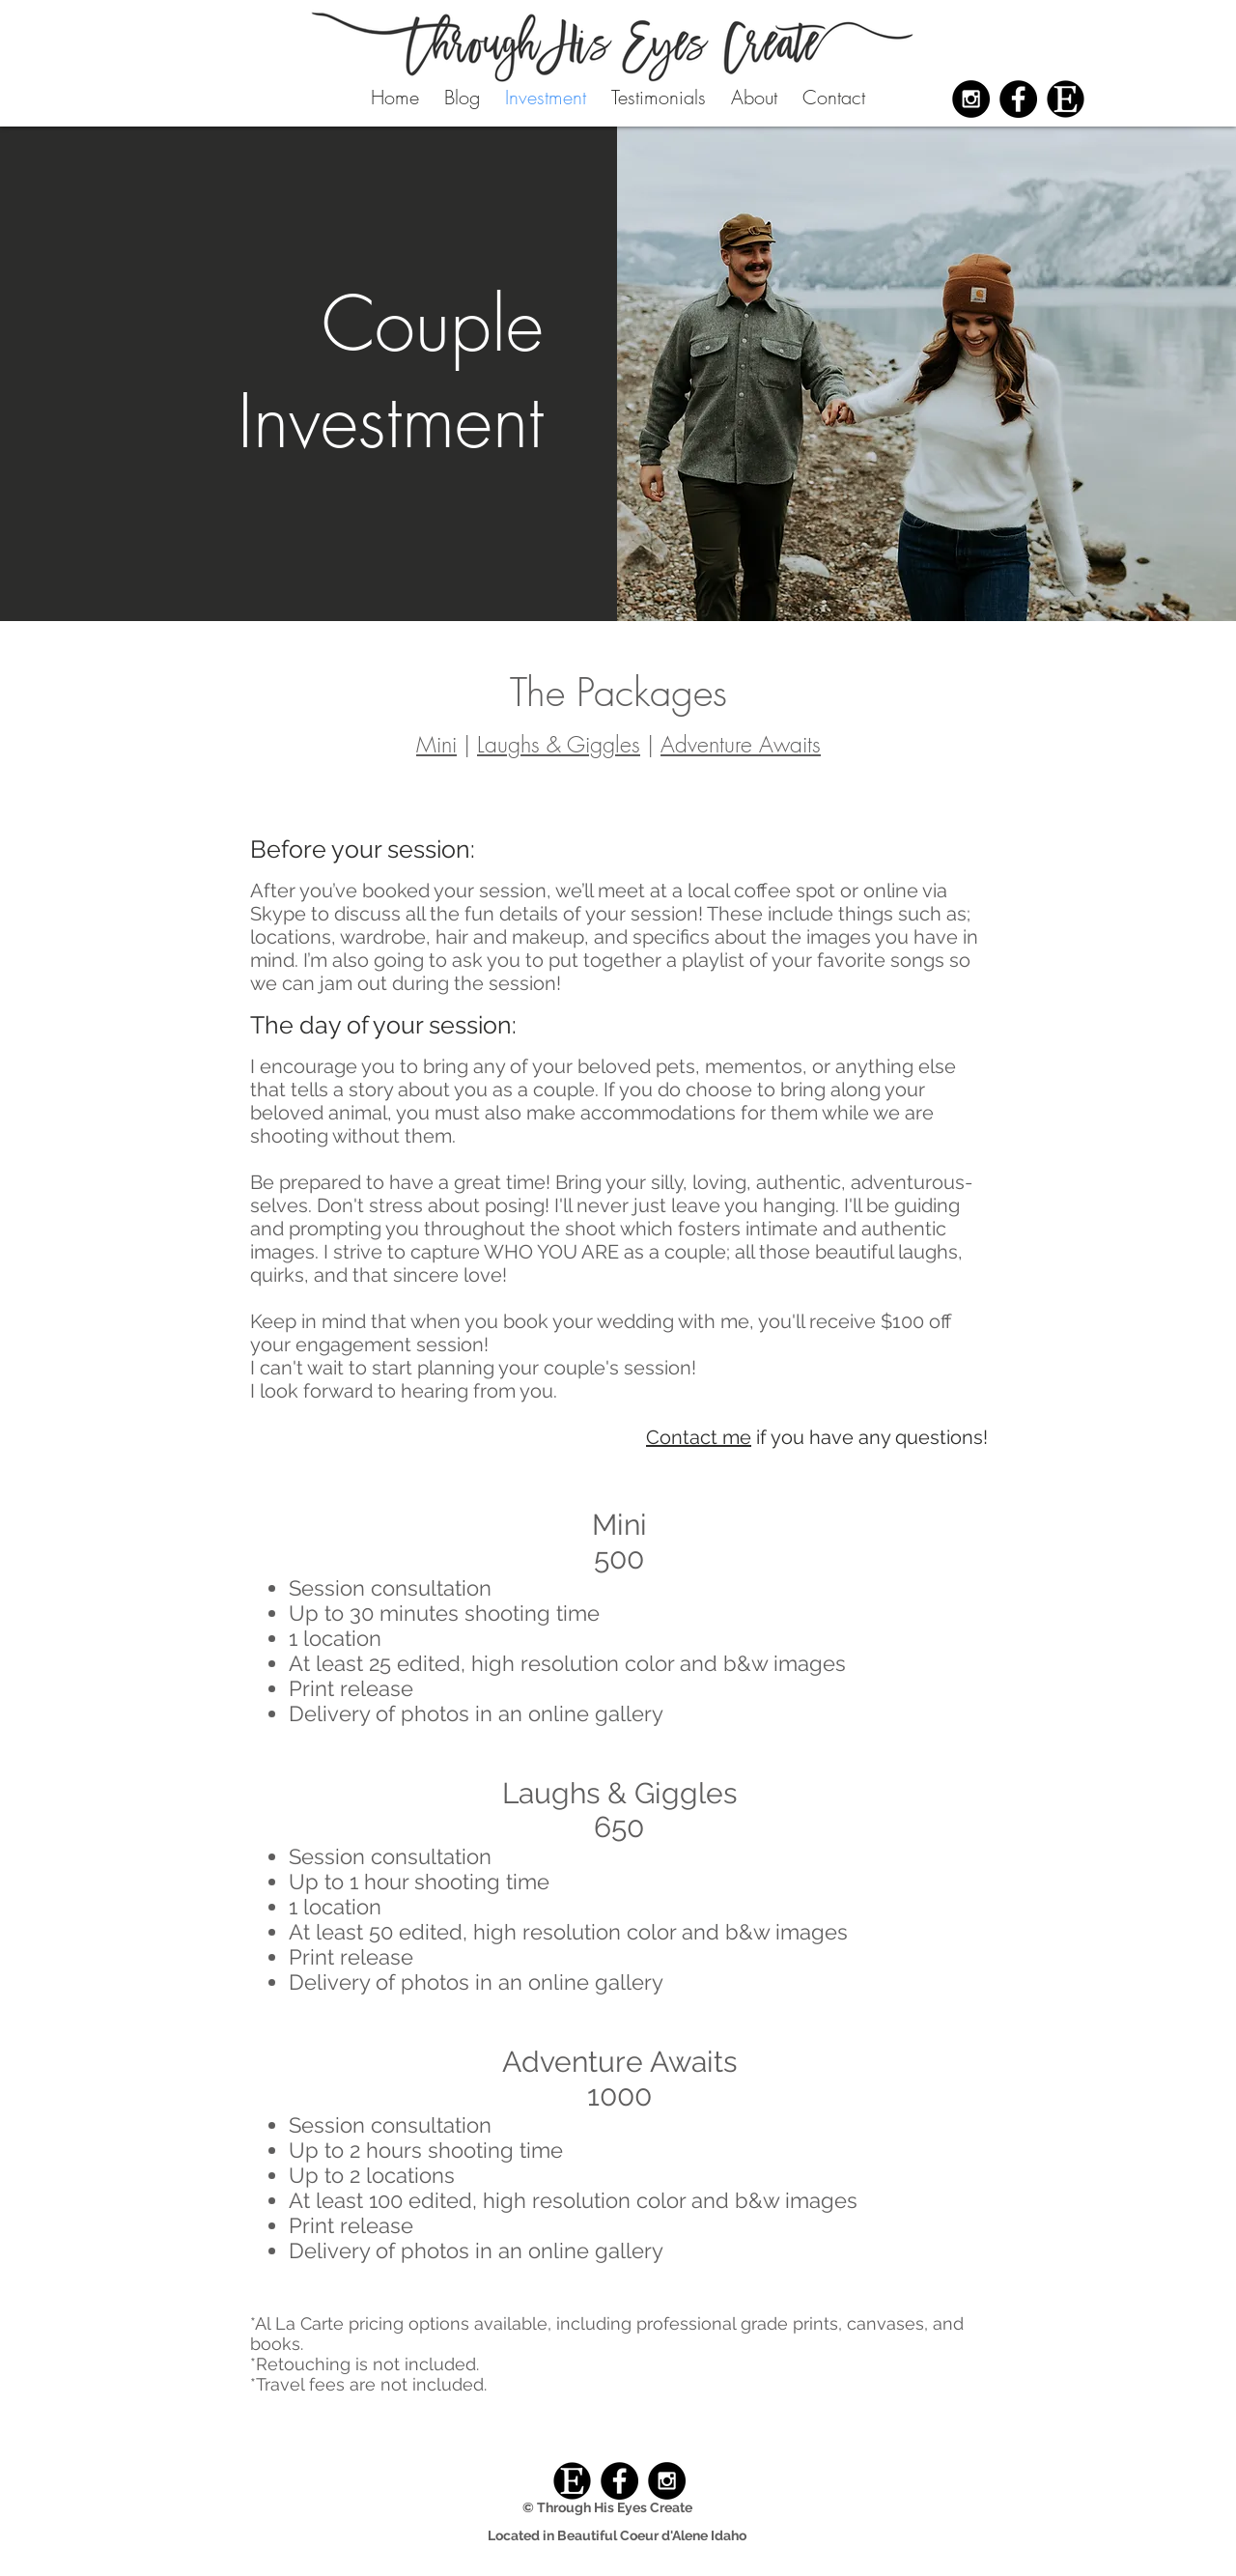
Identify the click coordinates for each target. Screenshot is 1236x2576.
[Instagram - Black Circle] (971, 99)
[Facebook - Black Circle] (1018, 99)
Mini (436, 744)
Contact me (698, 1437)
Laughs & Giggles (558, 744)
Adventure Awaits (740, 744)
